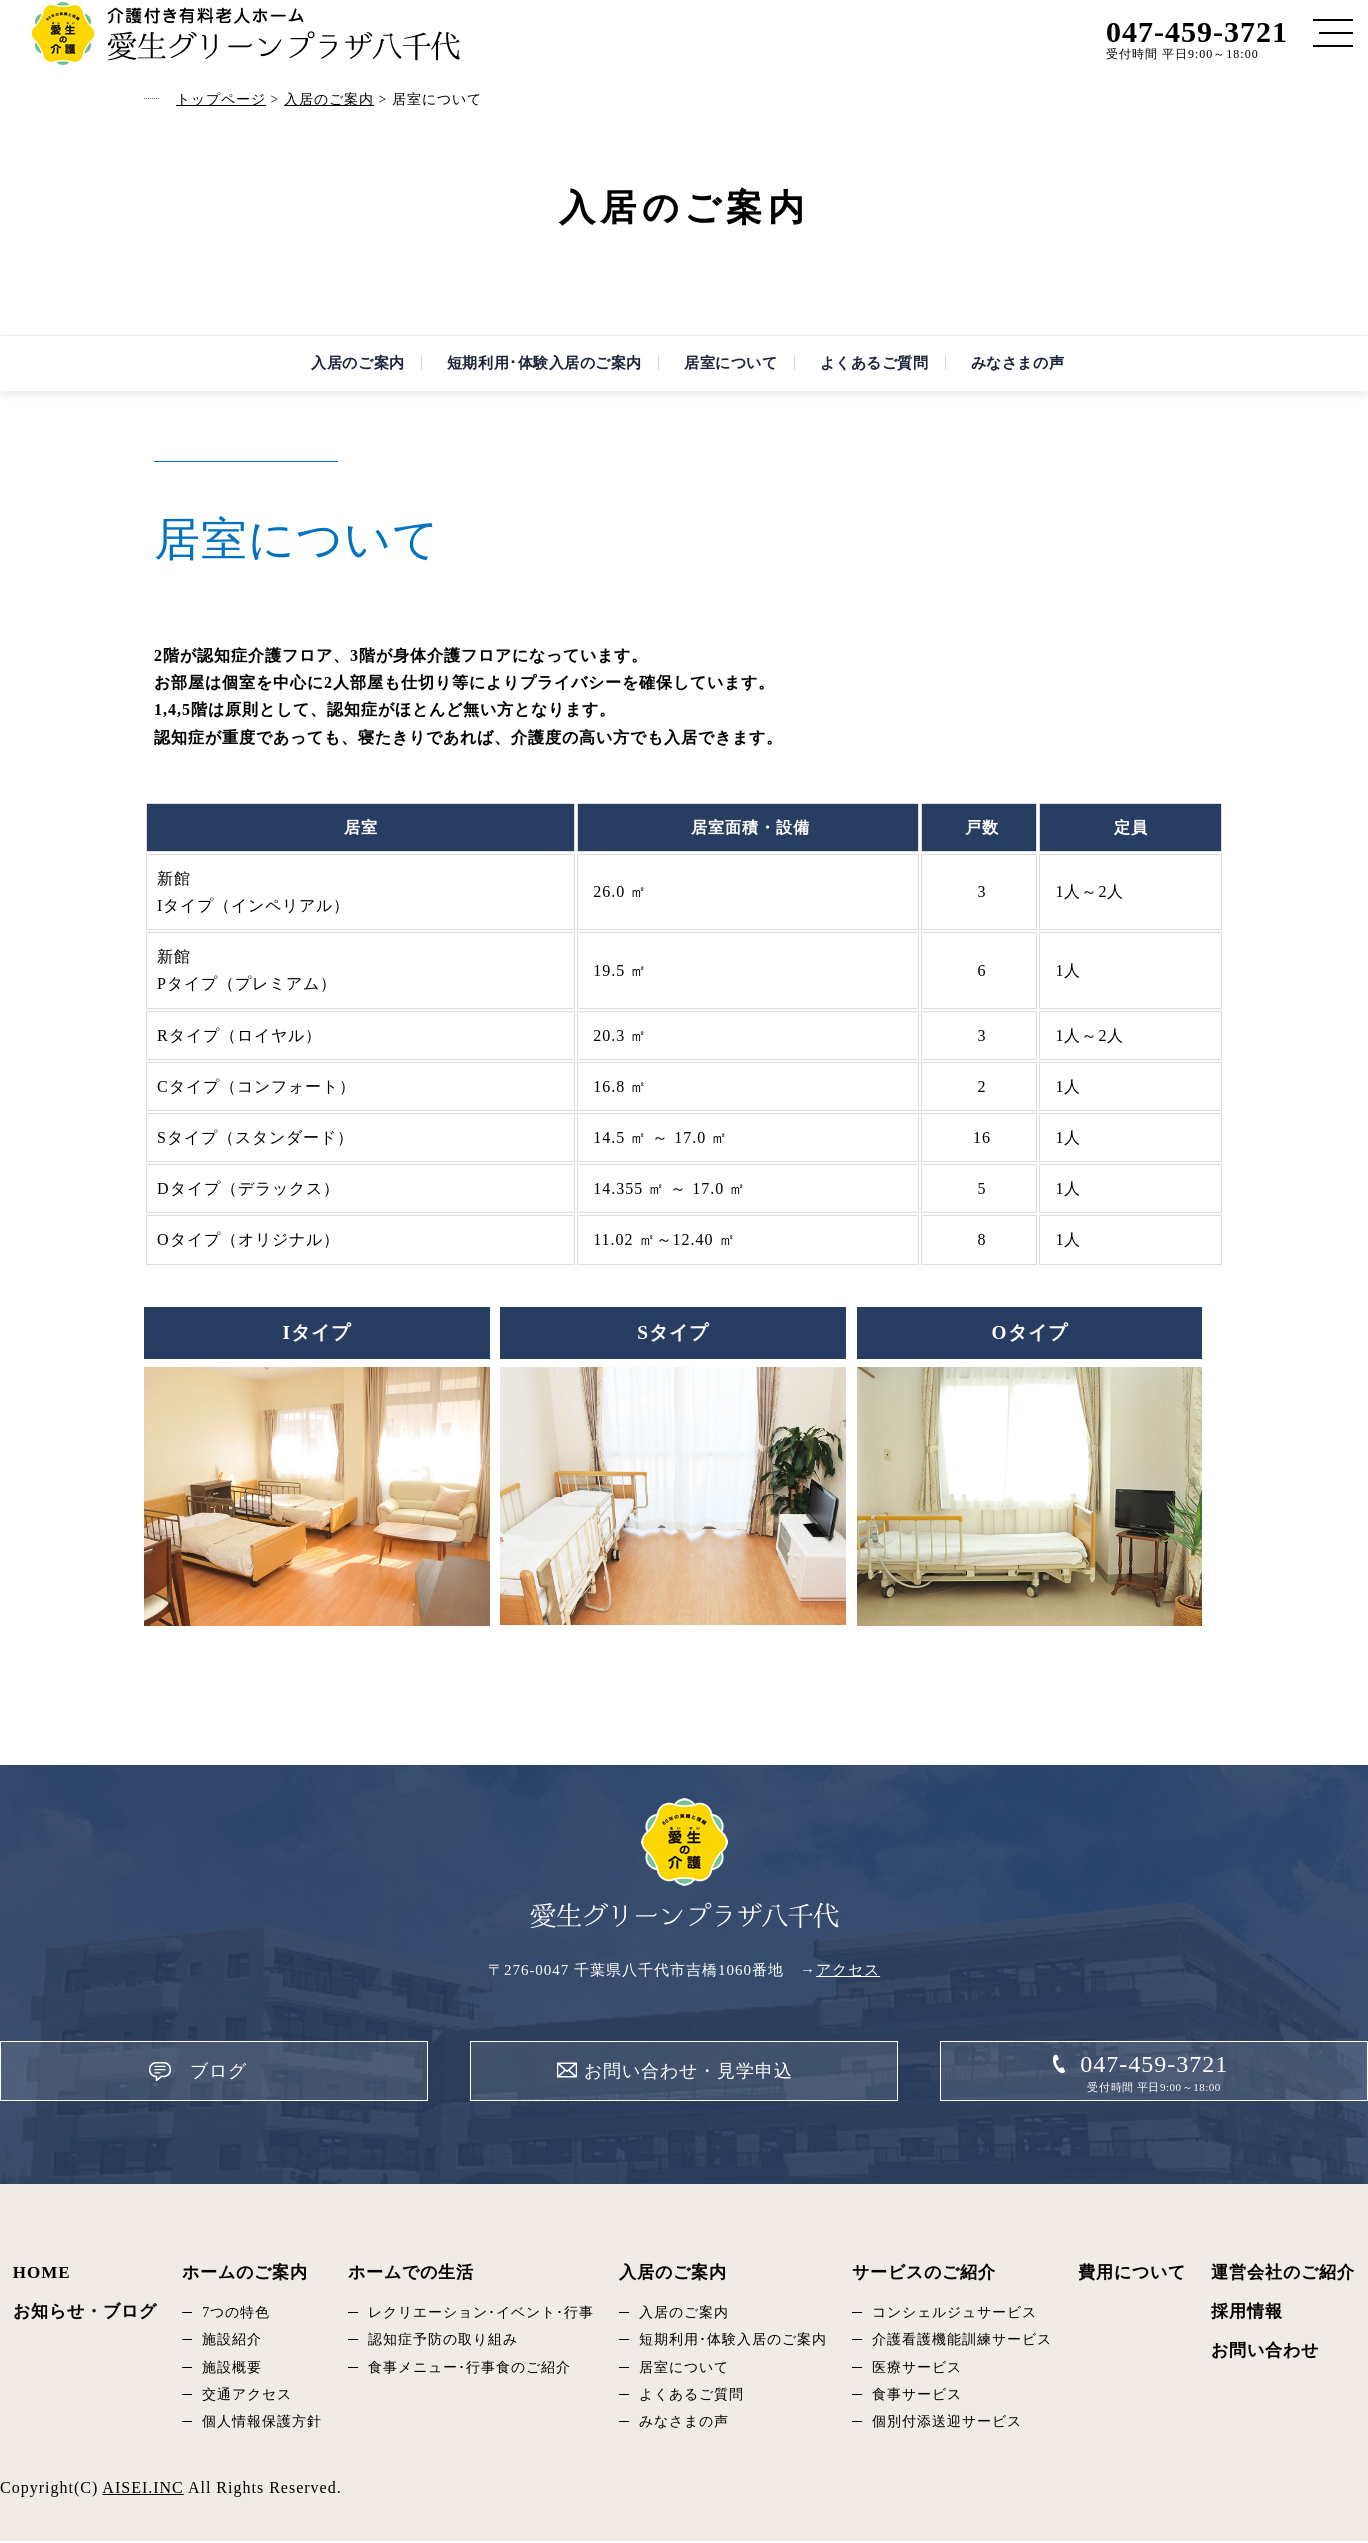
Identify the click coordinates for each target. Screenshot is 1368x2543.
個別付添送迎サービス (947, 2423)
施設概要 (232, 2369)
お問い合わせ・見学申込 (689, 2091)
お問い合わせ (1265, 2352)
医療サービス (917, 2369)
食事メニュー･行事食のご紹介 (469, 2369)
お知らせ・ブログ (85, 2313)
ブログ (309, 2091)
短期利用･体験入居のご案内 (525, 373)
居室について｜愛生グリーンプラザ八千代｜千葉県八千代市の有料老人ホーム (245, 33)
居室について (731, 373)
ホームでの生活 (411, 2274)
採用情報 (1247, 2313)
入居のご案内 (320, 373)
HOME (42, 2274)
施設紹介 (232, 2341)
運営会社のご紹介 (1283, 2274)
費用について (1132, 2274)
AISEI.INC (142, 2489)
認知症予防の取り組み (443, 2341)
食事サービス (917, 2396)
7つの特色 (236, 2314)
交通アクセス (247, 2396)
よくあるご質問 (889, 373)
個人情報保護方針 (262, 2423)
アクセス (848, 1991)
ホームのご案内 (245, 2274)
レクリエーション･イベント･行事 (481, 2314)
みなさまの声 (1048, 373)
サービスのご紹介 (924, 2274)
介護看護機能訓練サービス (962, 2341)
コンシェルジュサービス (954, 2314)
